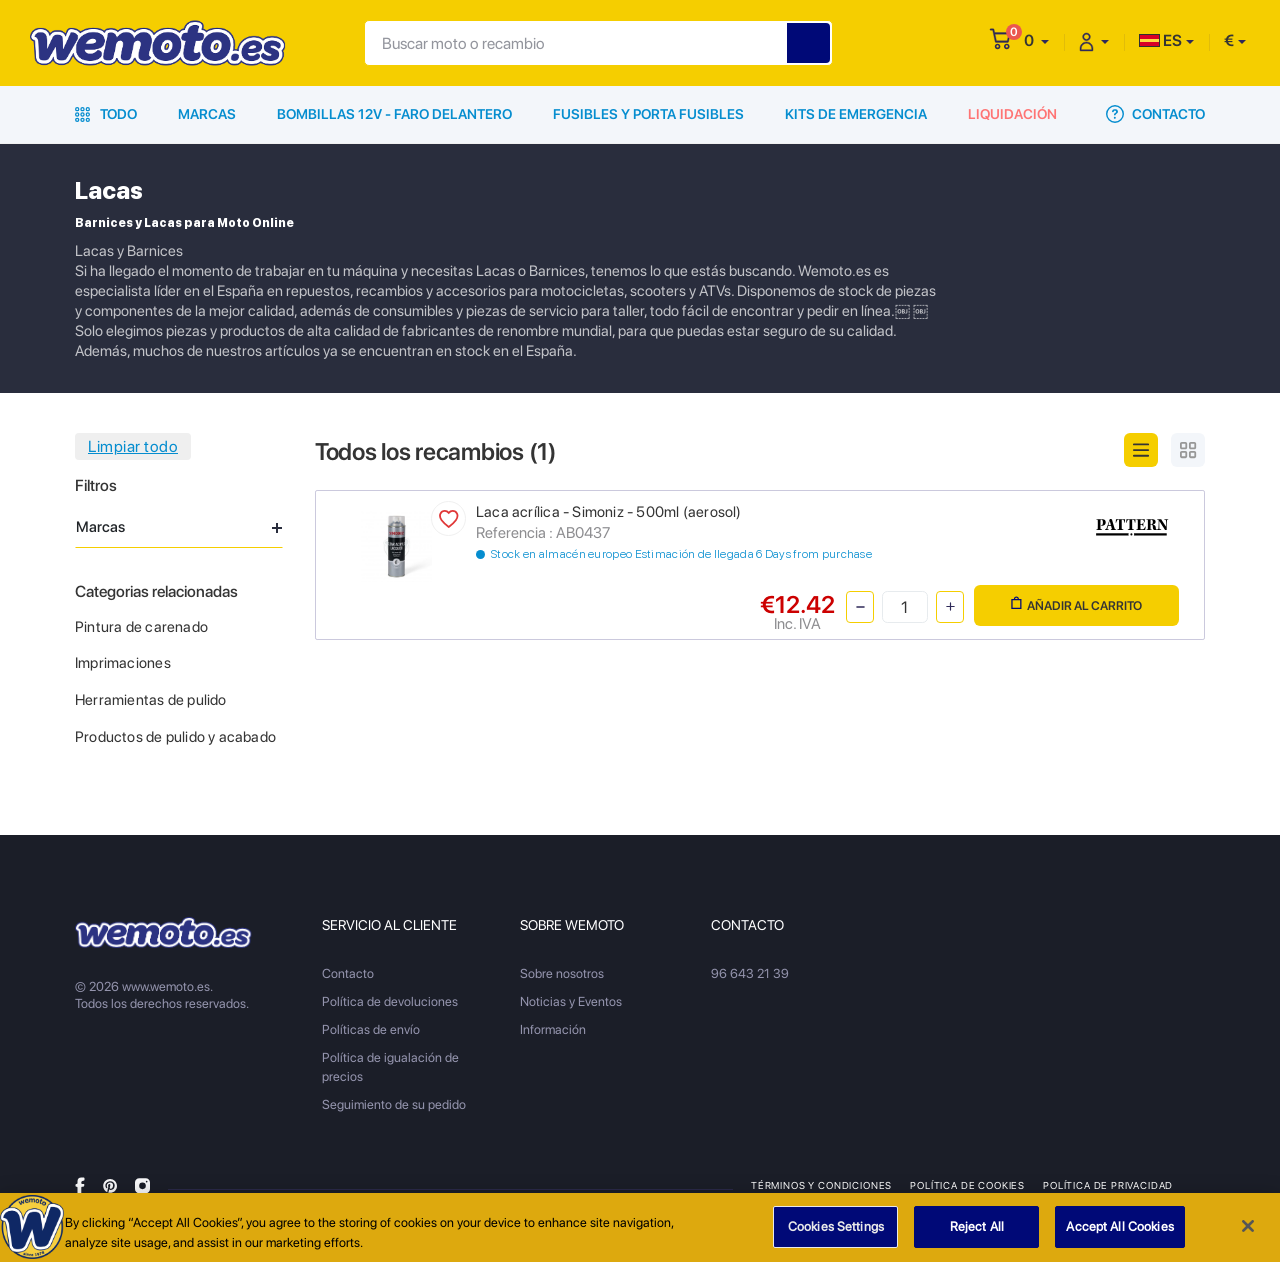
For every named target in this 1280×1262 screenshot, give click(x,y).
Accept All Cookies (1119, 1233)
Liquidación (1012, 114)
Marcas (207, 114)
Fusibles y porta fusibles (648, 114)
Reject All (977, 1233)
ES (1160, 40)
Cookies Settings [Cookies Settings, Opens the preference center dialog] (836, 1233)
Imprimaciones (123, 663)
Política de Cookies (967, 1185)
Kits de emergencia (856, 114)
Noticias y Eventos (571, 1001)
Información (553, 1029)
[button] (1036, 40)
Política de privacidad (1108, 1185)
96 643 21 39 (750, 973)
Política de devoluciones (390, 1001)
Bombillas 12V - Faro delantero (394, 114)
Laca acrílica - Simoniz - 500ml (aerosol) (609, 512)
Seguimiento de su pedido (394, 1104)
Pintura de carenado (141, 627)
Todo (106, 114)
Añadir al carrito (1076, 604)
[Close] (1248, 1233)
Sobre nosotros (562, 973)
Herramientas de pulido (151, 700)
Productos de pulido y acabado (175, 737)
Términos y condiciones (821, 1185)
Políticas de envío (371, 1029)
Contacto (1155, 114)
